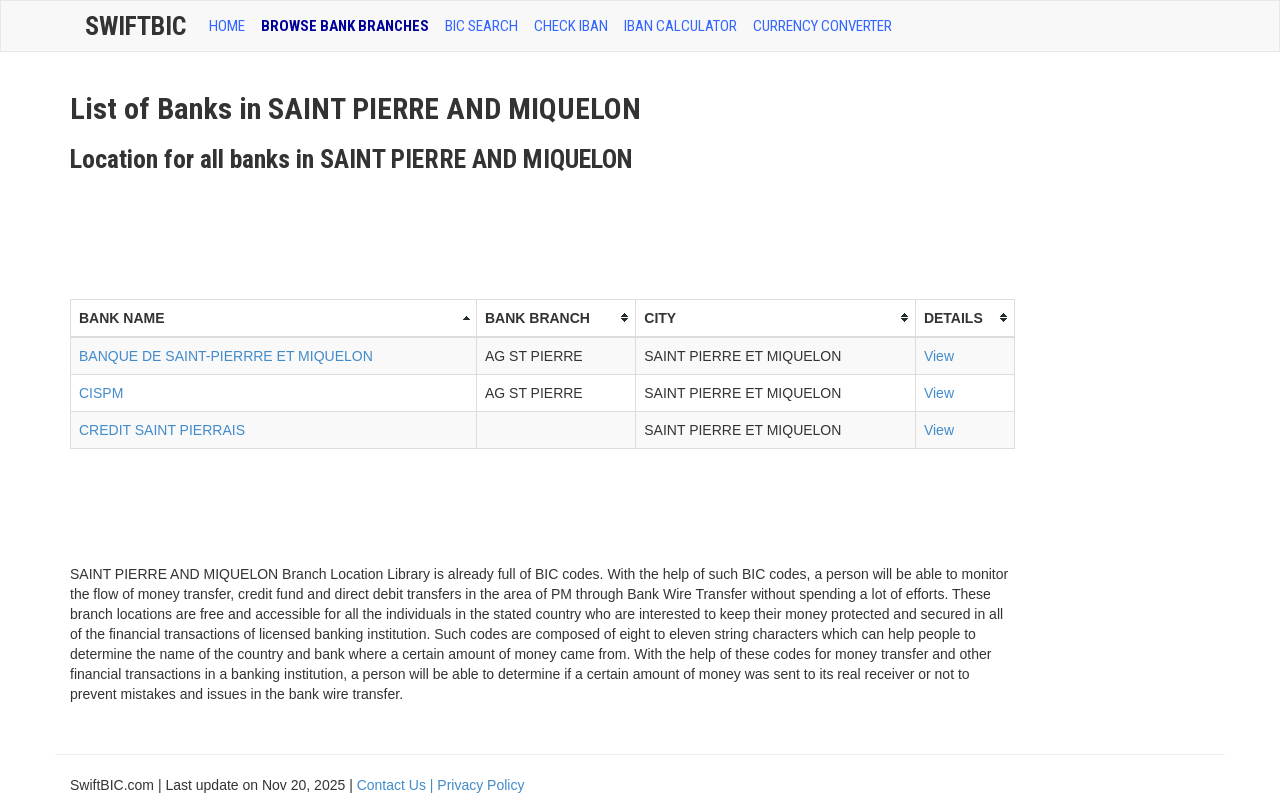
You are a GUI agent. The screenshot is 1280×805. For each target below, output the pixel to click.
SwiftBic (135, 26)
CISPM (101, 393)
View (939, 356)
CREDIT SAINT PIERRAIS (162, 430)
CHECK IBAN (571, 26)
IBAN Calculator (680, 26)
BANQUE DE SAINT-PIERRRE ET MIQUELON (226, 356)
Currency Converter (822, 26)
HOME (227, 26)
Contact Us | (397, 785)
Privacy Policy (480, 785)
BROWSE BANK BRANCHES (345, 26)
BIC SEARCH (481, 26)
